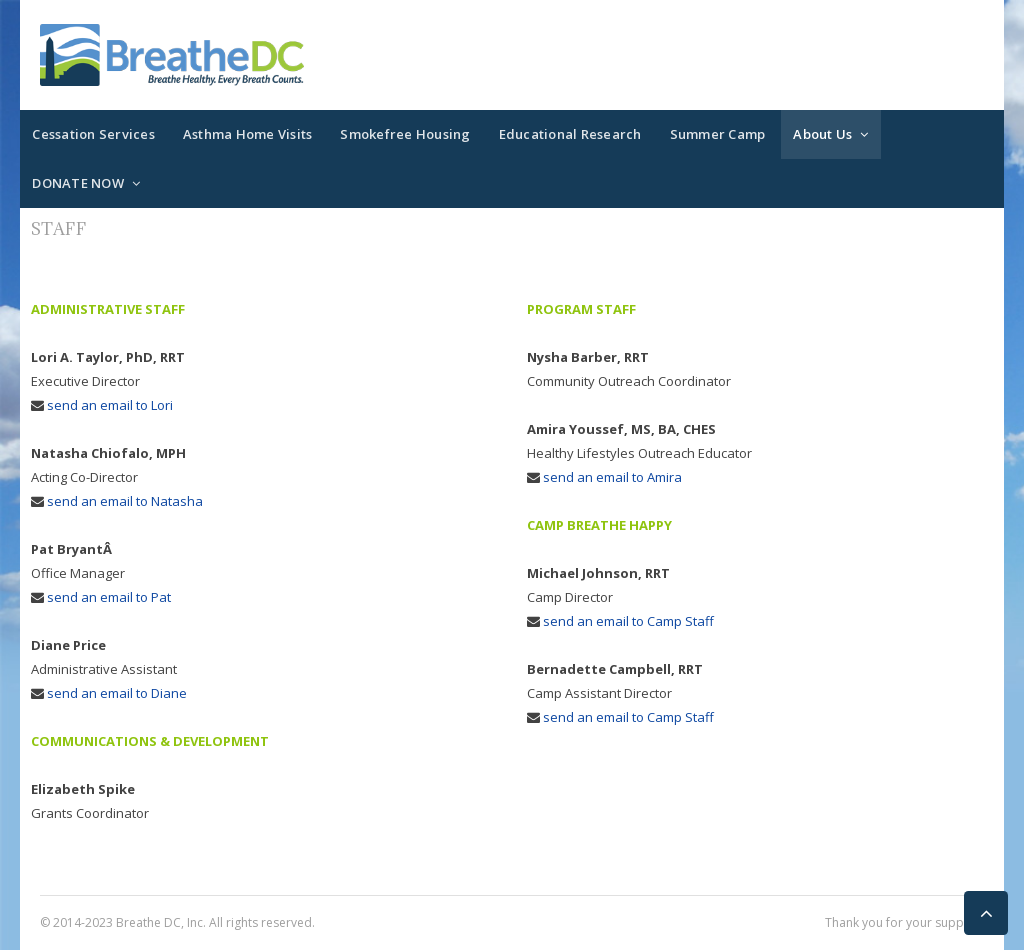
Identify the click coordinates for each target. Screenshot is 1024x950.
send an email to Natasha (125, 501)
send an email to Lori (110, 405)
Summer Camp (718, 134)
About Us (822, 134)
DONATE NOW (78, 183)
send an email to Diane (117, 693)
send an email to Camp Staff (628, 621)
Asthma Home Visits (248, 134)
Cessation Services (93, 134)
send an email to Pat (109, 597)
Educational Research (570, 134)
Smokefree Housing (405, 134)
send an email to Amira (612, 477)
